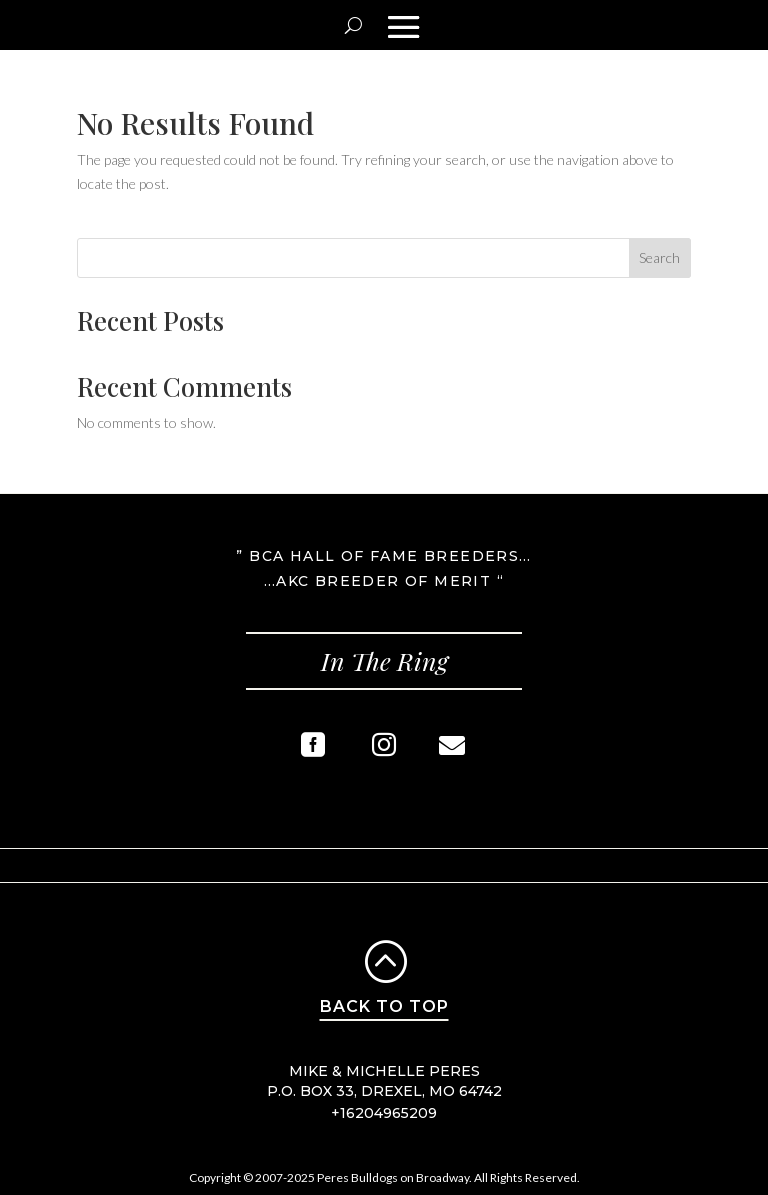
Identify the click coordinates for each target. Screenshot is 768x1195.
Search (659, 257)
